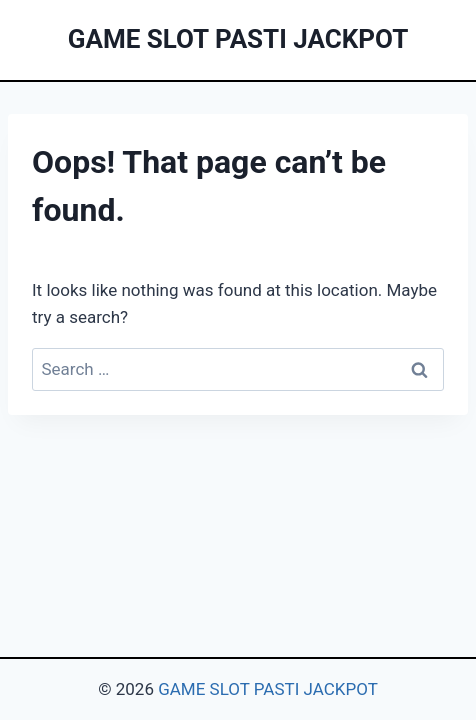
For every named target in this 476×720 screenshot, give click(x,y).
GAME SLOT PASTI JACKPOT (268, 689)
